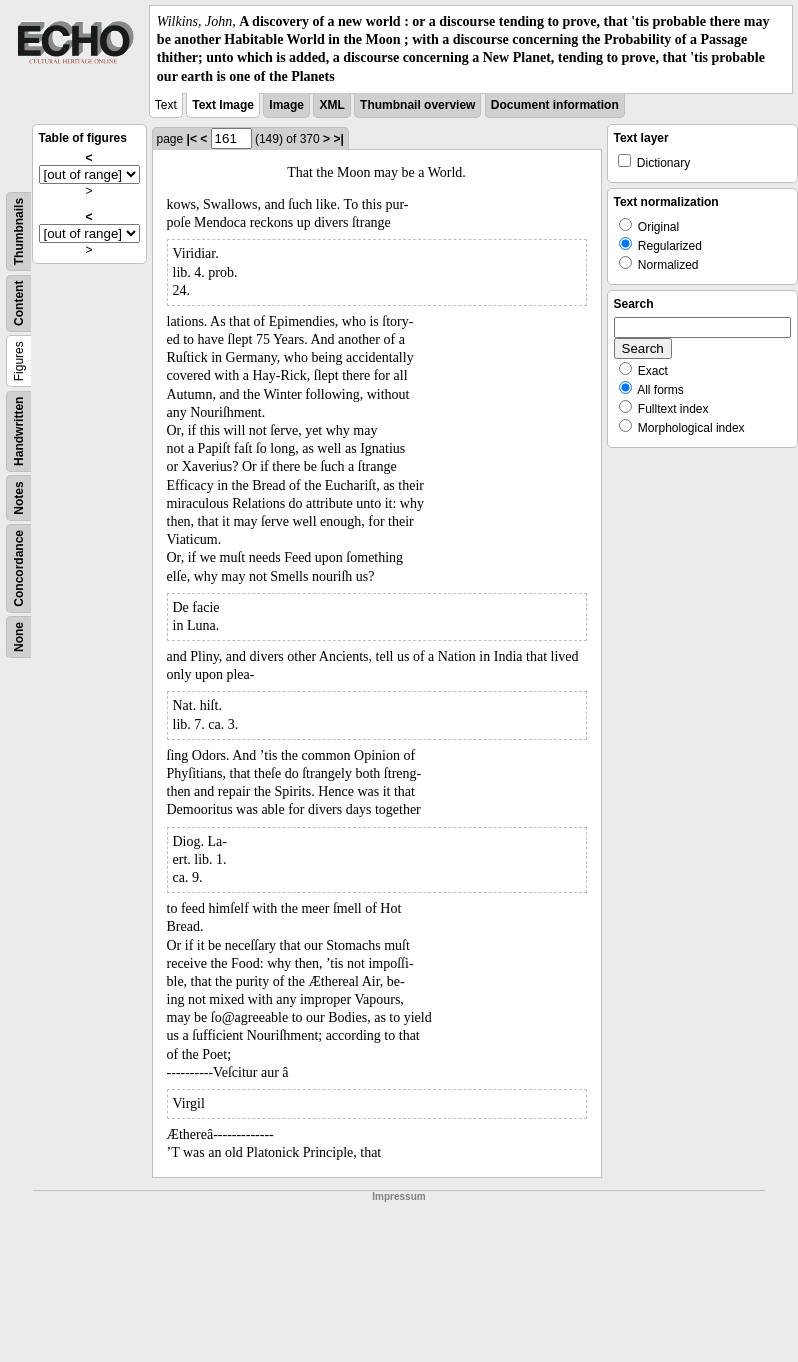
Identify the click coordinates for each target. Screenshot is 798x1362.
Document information (555, 105)
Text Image (223, 105)
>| (338, 139)
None (19, 637)
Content (19, 302)
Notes (19, 497)
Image (286, 105)
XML (331, 105)
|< (192, 139)
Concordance (19, 568)
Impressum (398, 1196)
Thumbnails (19, 231)
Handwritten (19, 430)
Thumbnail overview (417, 105)
